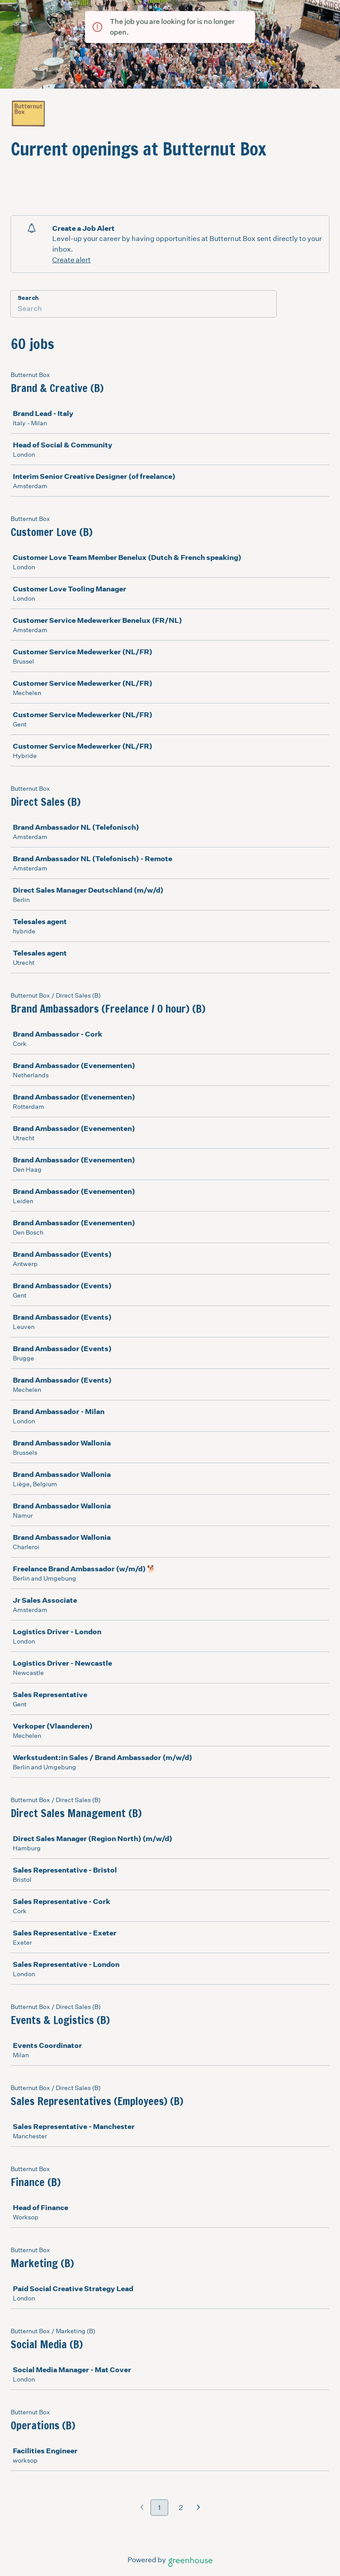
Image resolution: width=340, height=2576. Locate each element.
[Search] (143, 309)
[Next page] (198, 2508)
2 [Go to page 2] (181, 2507)
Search (28, 298)
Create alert (71, 260)
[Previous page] (141, 2508)
